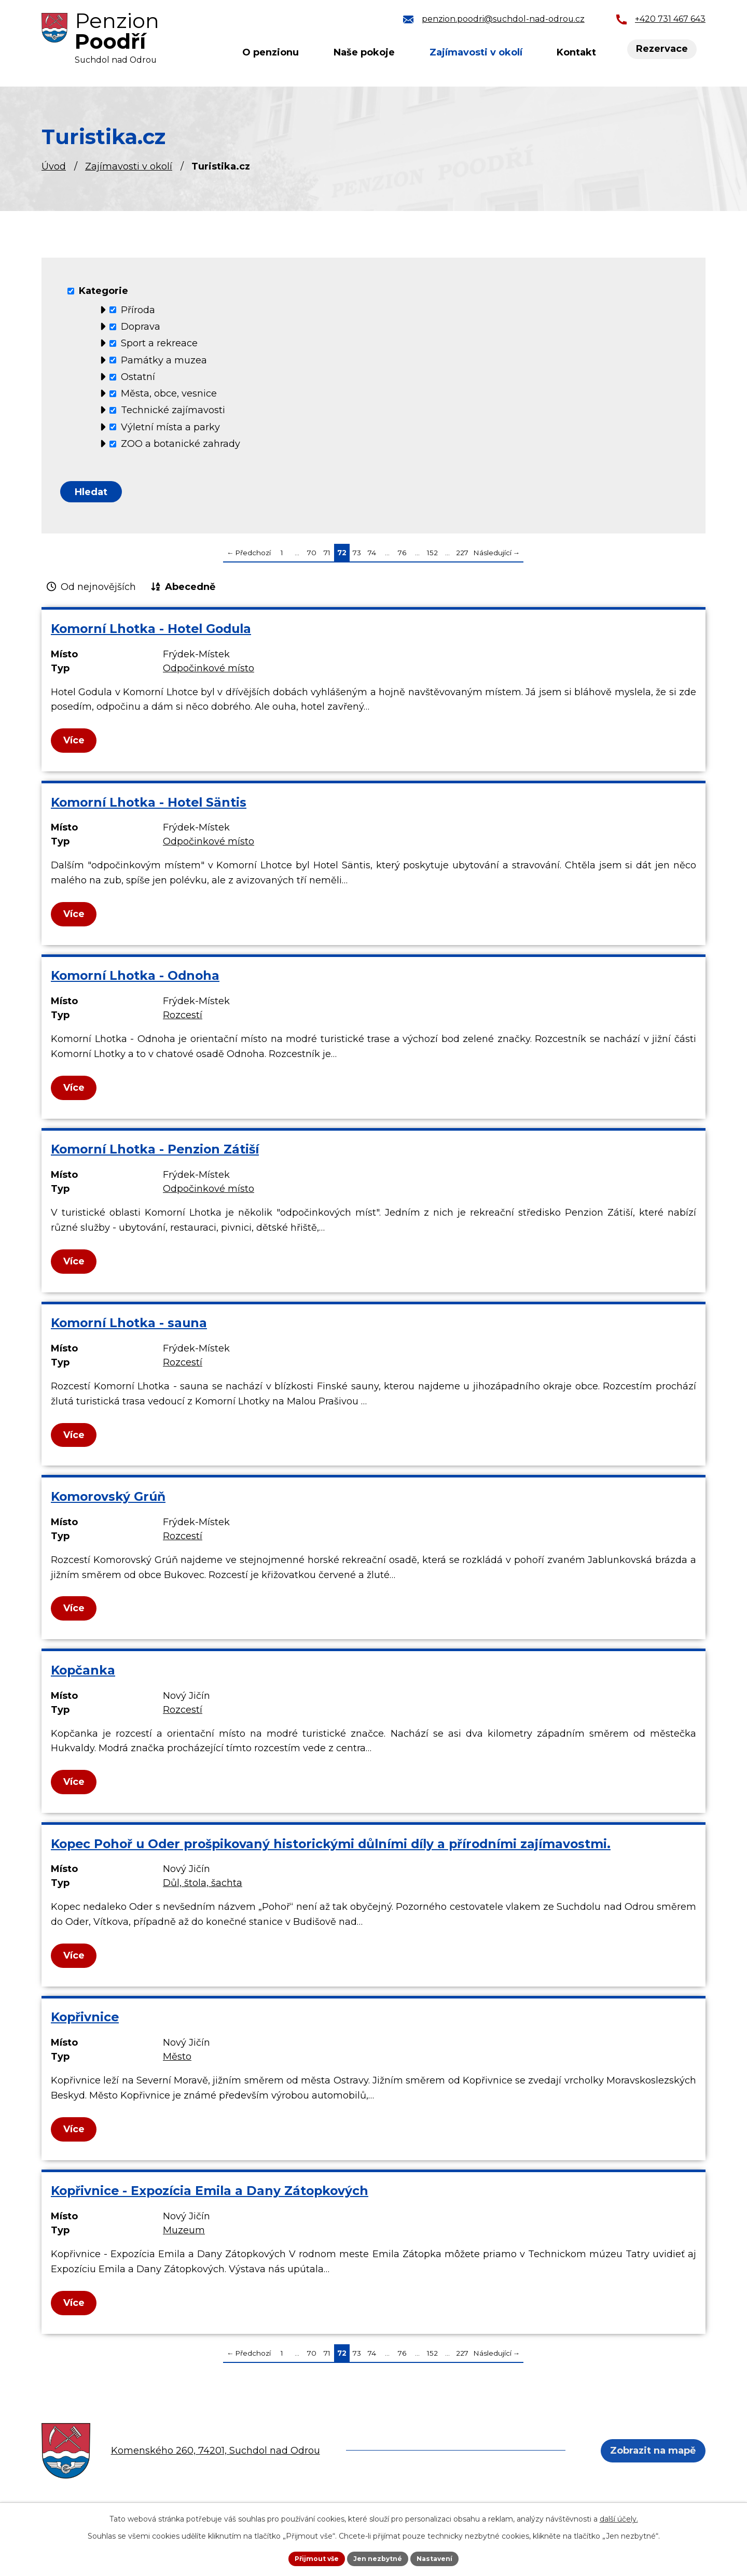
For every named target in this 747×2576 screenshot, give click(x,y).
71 (327, 559)
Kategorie (103, 291)
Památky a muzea (164, 359)
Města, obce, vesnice (169, 393)
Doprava (140, 326)
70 (311, 559)
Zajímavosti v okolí (128, 166)
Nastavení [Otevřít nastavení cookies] (442, 2557)
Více (75, 747)
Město (177, 2064)
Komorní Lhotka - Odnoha (135, 982)
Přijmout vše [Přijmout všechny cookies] (310, 2557)
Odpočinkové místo (208, 675)
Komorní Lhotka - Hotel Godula (151, 635)
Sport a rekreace (159, 343)
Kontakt (576, 52)
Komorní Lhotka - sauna (129, 1329)
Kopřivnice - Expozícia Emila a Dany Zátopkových (209, 2197)
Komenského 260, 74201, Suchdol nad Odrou (215, 2457)
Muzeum (184, 2237)
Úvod (54, 166)
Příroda (138, 309)
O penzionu (270, 52)
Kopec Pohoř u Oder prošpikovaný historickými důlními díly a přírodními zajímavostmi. (331, 1850)
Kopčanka (83, 1676)
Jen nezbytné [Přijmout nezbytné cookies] (378, 2557)
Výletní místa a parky (170, 426)
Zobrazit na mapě (648, 2457)
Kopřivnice (85, 2024)
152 (432, 559)
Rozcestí (182, 1022)
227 (462, 559)
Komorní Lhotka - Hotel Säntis (148, 809)
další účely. (619, 2517)
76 (402, 559)
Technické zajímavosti (173, 410)
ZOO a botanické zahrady (180, 443)
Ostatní (138, 377)
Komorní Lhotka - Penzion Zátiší (155, 1156)
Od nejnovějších (98, 593)
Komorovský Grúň (108, 1503)
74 (372, 559)
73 (357, 559)
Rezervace (663, 50)
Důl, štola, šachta (202, 1890)
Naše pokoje (364, 52)
